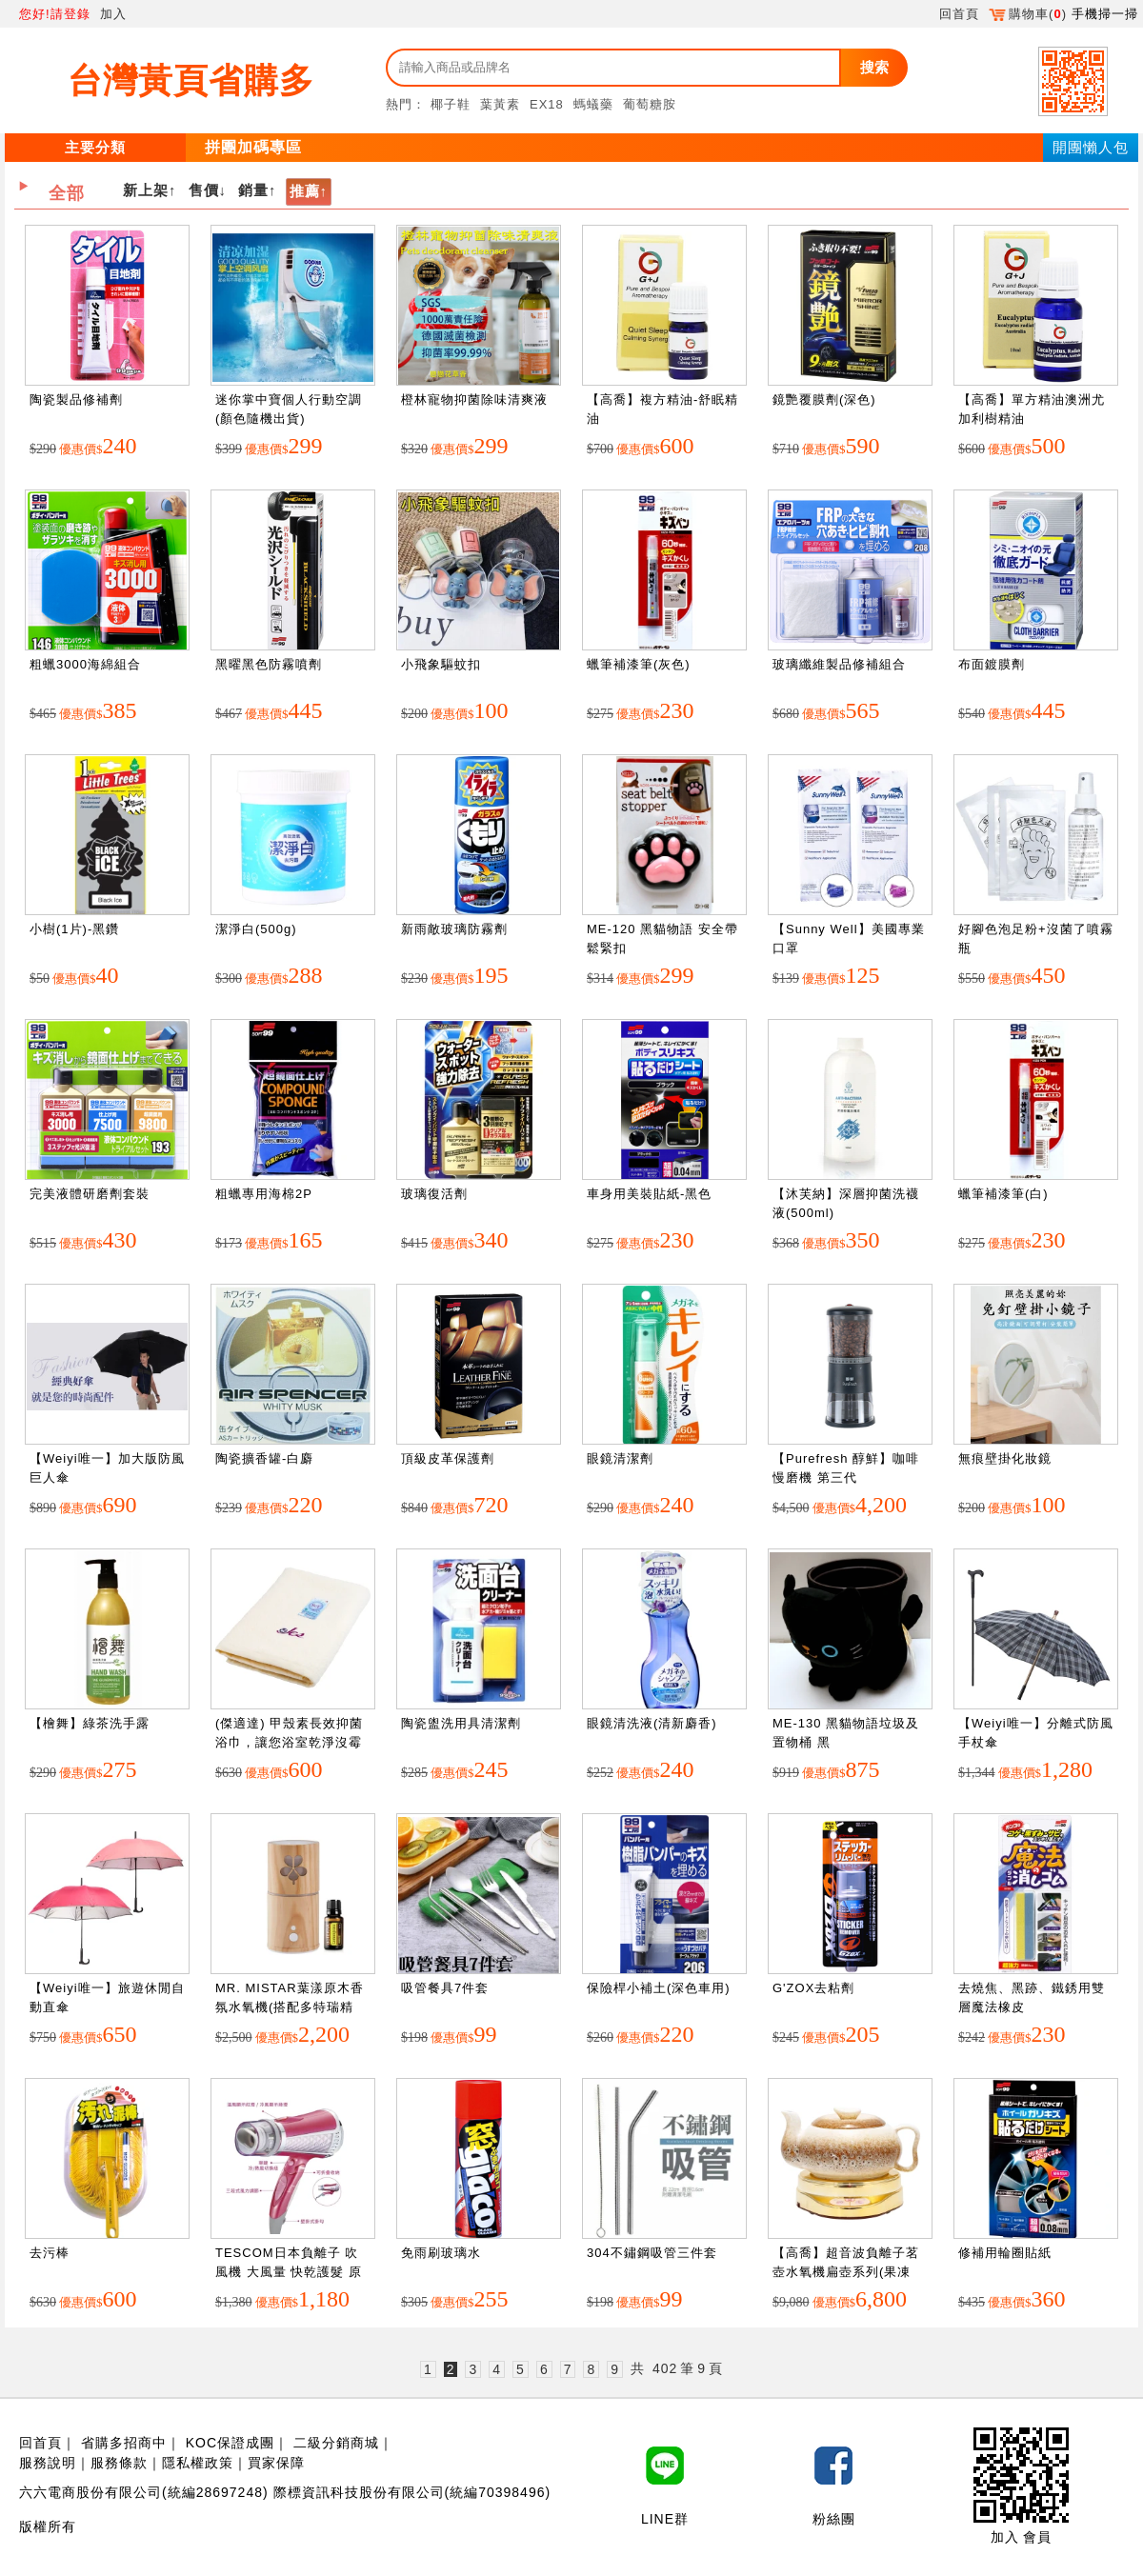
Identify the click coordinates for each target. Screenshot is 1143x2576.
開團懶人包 (1091, 147)
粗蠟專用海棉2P (263, 1194)
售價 (204, 190)
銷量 (253, 190)
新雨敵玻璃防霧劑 (454, 929)
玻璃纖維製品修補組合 (839, 664)
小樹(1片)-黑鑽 (74, 929)
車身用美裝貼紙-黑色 (649, 1194)
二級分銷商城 (336, 2442)
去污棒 (50, 2253)
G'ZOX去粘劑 (813, 1988)
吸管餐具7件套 (445, 1988)
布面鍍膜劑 (991, 664)
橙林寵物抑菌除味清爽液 (474, 399)
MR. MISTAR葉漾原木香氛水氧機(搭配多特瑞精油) (289, 2006)
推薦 (305, 191)
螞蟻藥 (593, 104)
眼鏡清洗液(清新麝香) (652, 1723)
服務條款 (119, 2462)
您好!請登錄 (54, 14)
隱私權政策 (197, 2462)
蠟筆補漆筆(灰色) (639, 664)
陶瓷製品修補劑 (76, 399)
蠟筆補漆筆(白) (1003, 1194)
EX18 (547, 104)
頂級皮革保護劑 (447, 1458)
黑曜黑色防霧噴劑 (268, 664)
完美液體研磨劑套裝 (90, 1194)
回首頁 (959, 14)
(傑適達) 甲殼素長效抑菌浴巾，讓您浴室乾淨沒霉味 (289, 1741)
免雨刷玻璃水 (441, 2253)
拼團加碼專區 (253, 147)
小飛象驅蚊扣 (441, 664)
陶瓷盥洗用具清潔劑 (461, 1723)
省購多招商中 (124, 2442)
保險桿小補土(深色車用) (659, 1988)
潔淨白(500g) (256, 929)
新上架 (146, 190)
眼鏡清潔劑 (620, 1458)
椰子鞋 (451, 104)
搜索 (874, 67)
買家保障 (276, 2462)
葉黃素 (500, 104)
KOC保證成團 (230, 2442)
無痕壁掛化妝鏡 (1005, 1458)
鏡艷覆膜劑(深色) (824, 399)
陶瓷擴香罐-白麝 (264, 1458)
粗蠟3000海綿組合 (85, 664)
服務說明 (47, 2462)
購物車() (1028, 14)
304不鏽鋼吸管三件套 (652, 2253)
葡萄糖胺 (649, 104)
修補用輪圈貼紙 (1005, 2253)
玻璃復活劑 (434, 1194)
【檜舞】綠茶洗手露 (90, 1723)
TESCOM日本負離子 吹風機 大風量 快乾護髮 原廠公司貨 (288, 2271)
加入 (113, 14)
